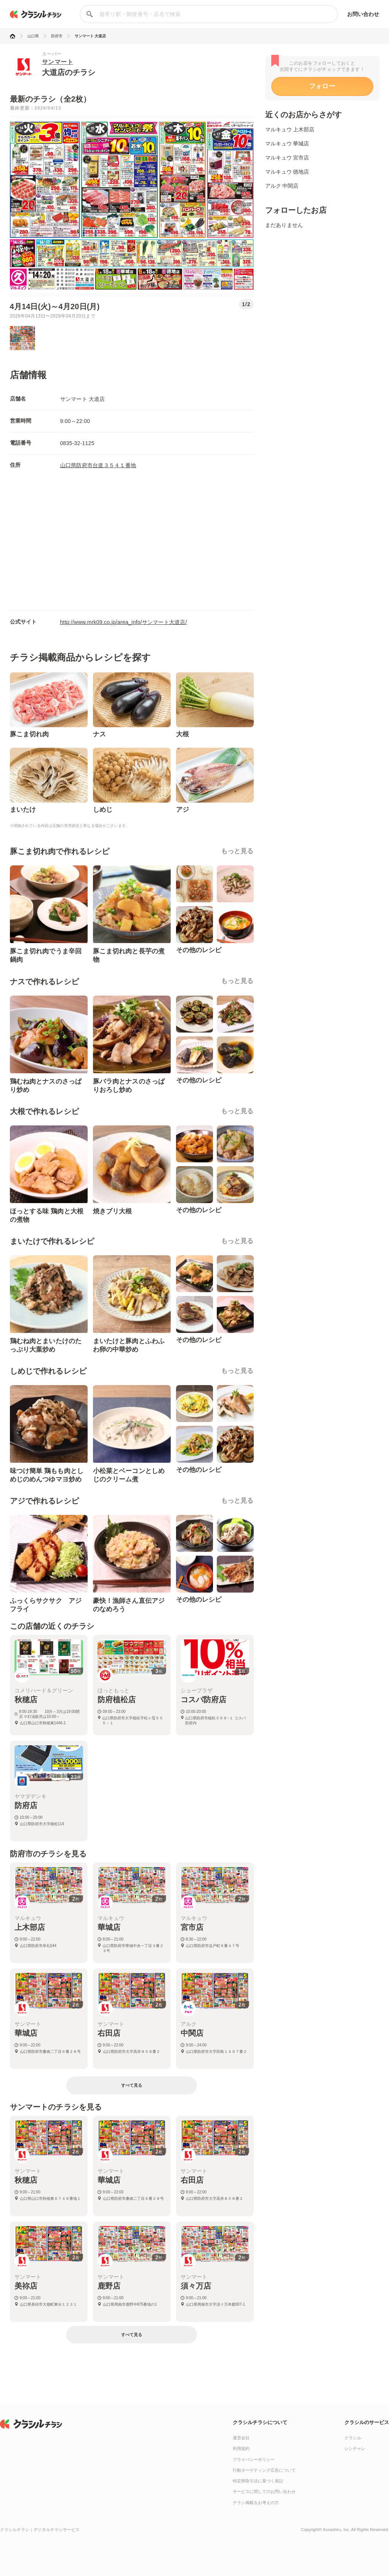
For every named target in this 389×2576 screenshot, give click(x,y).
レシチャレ (354, 2448)
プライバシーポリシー (254, 2459)
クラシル (352, 2438)
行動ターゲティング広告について (264, 2470)
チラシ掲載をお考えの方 (256, 2502)
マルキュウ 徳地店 (287, 172)
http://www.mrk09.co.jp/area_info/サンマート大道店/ (123, 622)
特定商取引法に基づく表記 (258, 2481)
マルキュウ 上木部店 (290, 129)
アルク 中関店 (282, 186)
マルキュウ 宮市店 (287, 158)
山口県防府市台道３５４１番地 (98, 465)
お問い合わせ (363, 14)
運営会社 (241, 2438)
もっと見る (237, 851)
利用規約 (241, 2448)
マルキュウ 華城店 (287, 143)
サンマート (58, 62)
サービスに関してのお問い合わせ (264, 2491)
